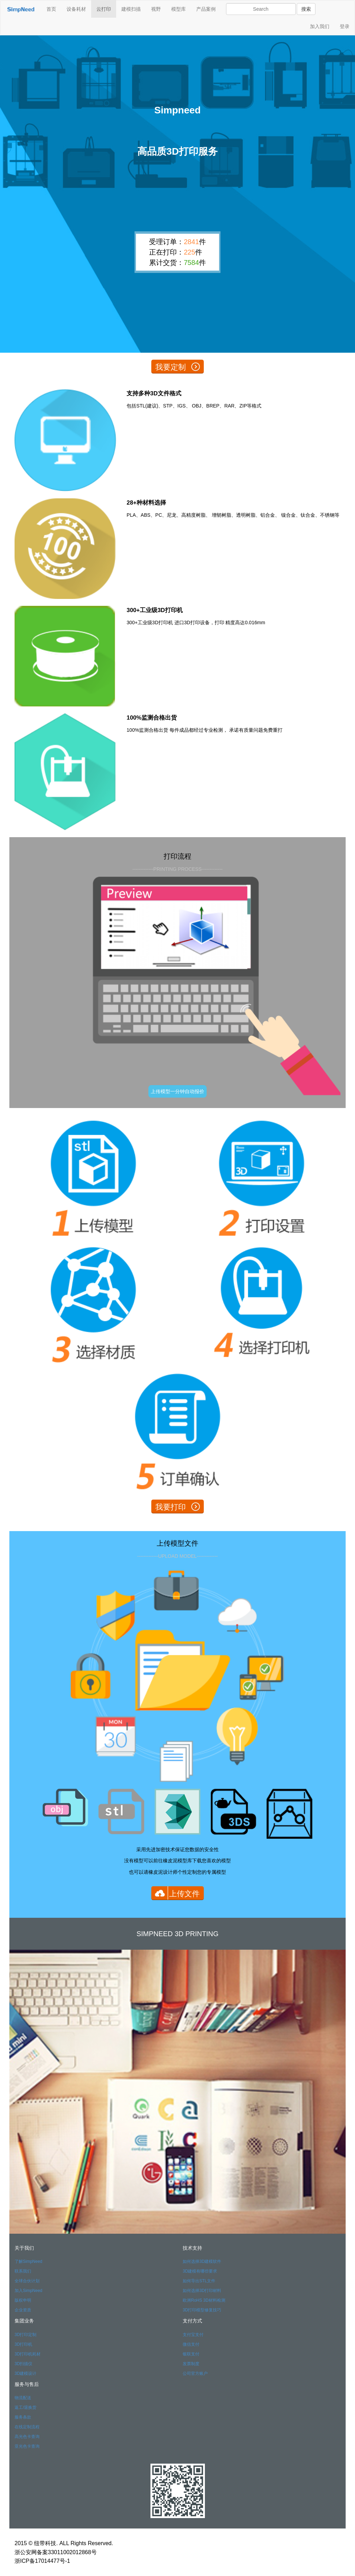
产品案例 (206, 9)
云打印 (103, 9)
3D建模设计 (25, 2373)
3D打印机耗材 (28, 2354)
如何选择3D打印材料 (202, 2290)
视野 (156, 9)
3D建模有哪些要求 (200, 2271)
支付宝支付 (193, 2334)
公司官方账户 (195, 2373)
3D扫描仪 (23, 2363)
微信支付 (191, 2344)
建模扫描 (131, 9)
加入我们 (319, 26)
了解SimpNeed (28, 2261)
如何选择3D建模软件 (202, 2261)
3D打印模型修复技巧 (202, 2310)
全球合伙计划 (27, 2280)
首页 (51, 9)
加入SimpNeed (28, 2290)
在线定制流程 (27, 2426)
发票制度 (191, 2363)
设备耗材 (76, 9)
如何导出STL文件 (199, 2280)
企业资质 (23, 2310)
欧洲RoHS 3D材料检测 (204, 2300)
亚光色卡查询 (27, 2446)
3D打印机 (23, 2344)
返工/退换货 (25, 2407)
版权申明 (23, 2300)
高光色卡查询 (27, 2436)
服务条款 (23, 2417)
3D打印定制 (25, 2334)
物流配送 (23, 2397)
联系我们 (23, 2271)
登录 (344, 26)
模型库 (178, 9)
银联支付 (191, 2354)
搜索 (306, 9)
